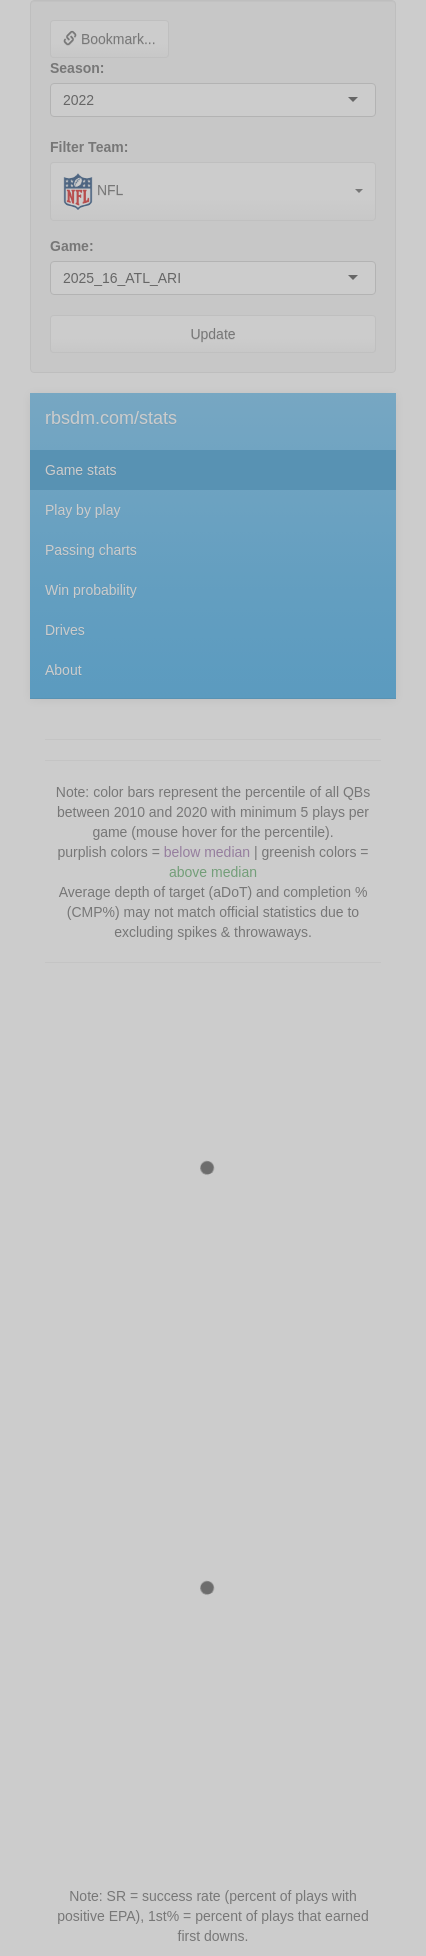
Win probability (91, 590)
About (63, 670)
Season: (77, 68)
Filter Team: (89, 147)
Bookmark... (109, 39)
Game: (72, 246)
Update (212, 334)
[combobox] (96, 100)
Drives (65, 630)
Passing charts (91, 550)
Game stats (81, 470)
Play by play (82, 510)
